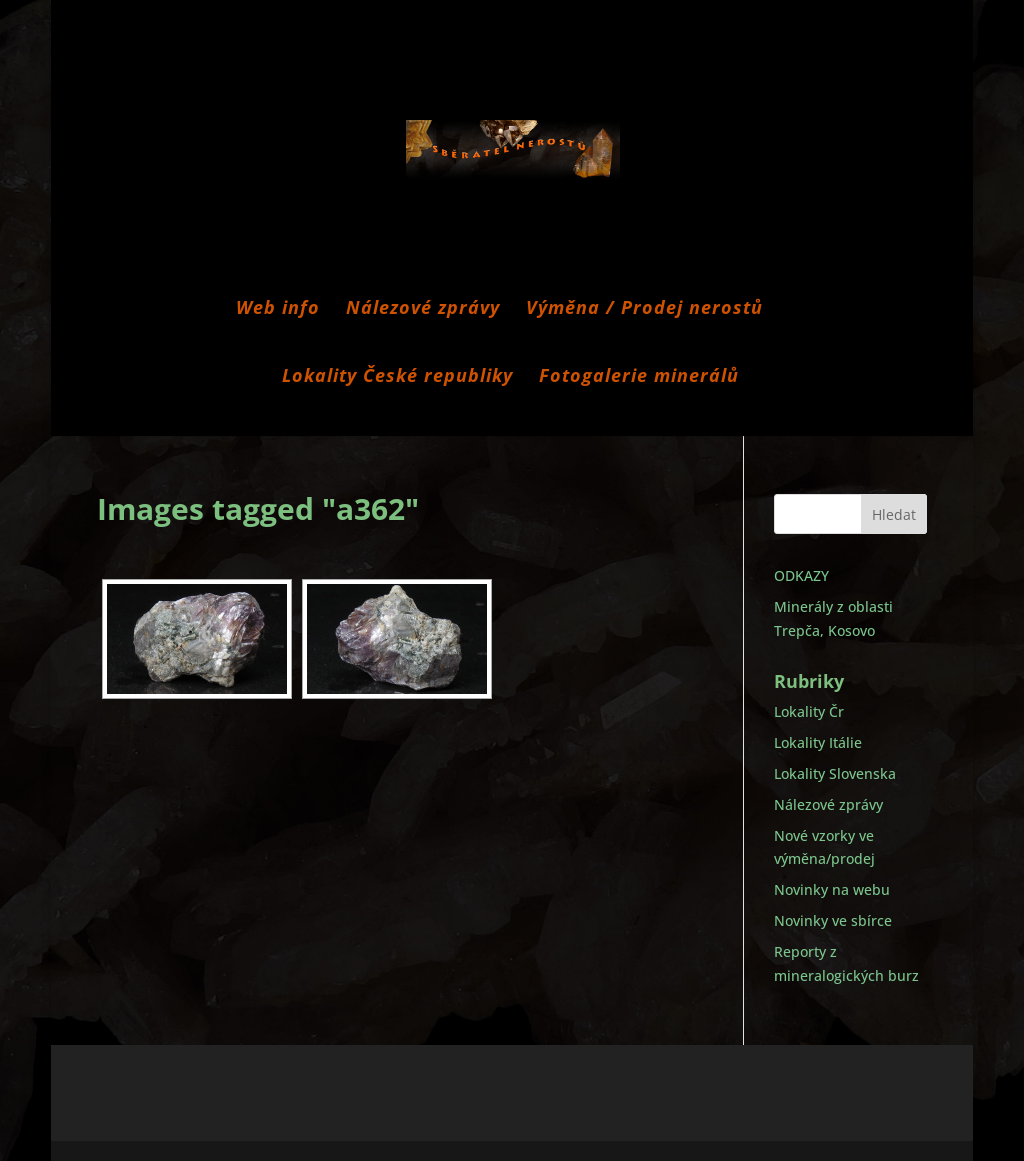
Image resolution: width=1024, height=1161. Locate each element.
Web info (278, 309)
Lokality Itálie (818, 742)
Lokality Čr (809, 711)
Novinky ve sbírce (833, 920)
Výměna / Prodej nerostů (644, 309)
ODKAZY (801, 575)
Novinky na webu (832, 889)
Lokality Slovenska (835, 773)
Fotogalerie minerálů (639, 377)
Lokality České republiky (397, 377)
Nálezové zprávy (423, 309)
